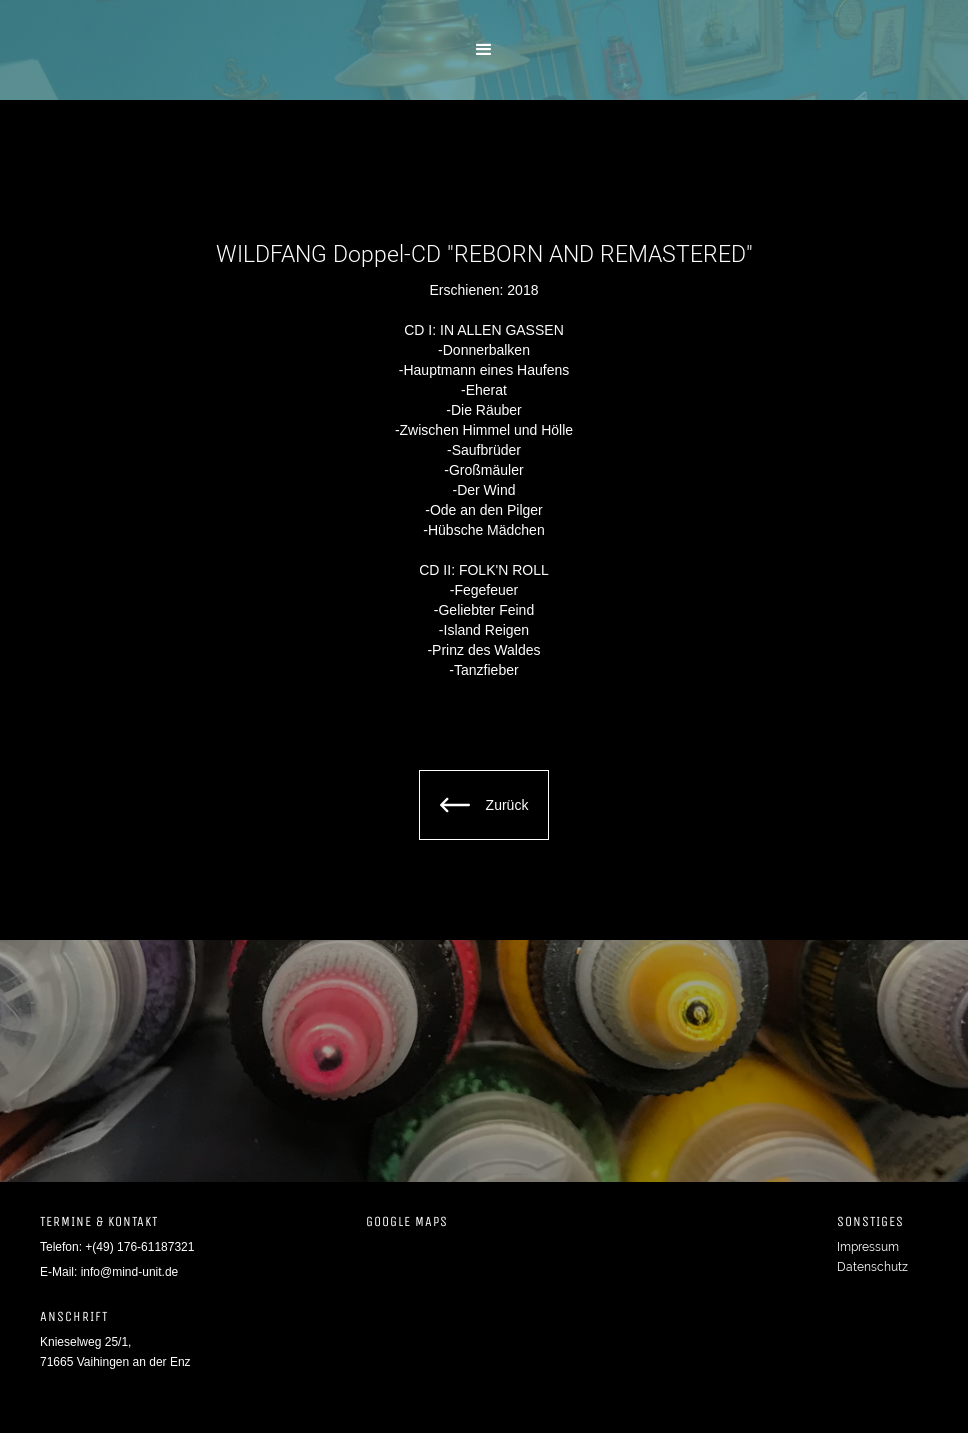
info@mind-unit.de (130, 1272)
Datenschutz (872, 1267)
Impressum (868, 1247)
